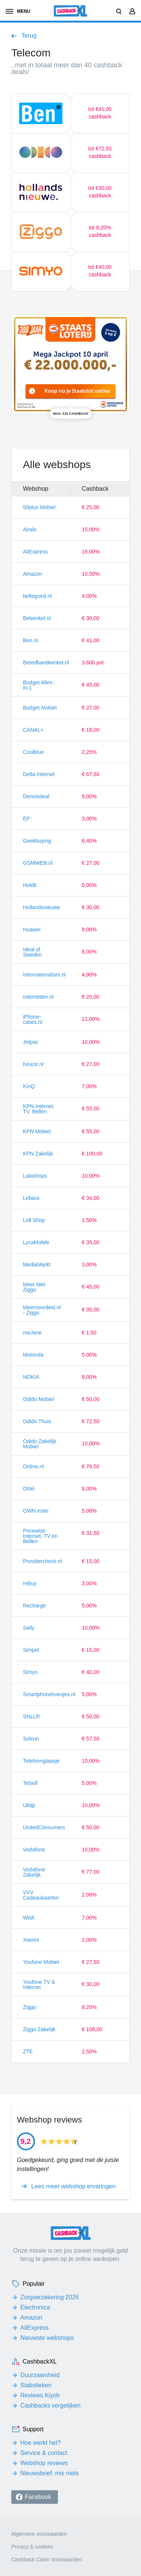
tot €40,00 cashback (100, 270)
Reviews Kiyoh (40, 2395)
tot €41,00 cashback (100, 113)
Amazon (31, 2317)
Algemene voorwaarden (39, 2534)
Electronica (35, 2307)
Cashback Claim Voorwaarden (46, 2559)
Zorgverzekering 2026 (49, 2297)
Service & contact (43, 2453)
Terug (28, 36)
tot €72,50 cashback (100, 152)
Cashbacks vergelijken (50, 2405)
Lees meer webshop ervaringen (73, 2186)
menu (18, 11)
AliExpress (34, 2327)
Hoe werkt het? (40, 2443)
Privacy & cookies (32, 2547)
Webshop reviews (44, 2463)
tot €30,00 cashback (100, 192)
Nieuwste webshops (47, 2338)
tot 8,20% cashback (100, 231)
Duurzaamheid (39, 2375)
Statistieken (36, 2385)
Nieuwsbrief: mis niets (49, 2473)
